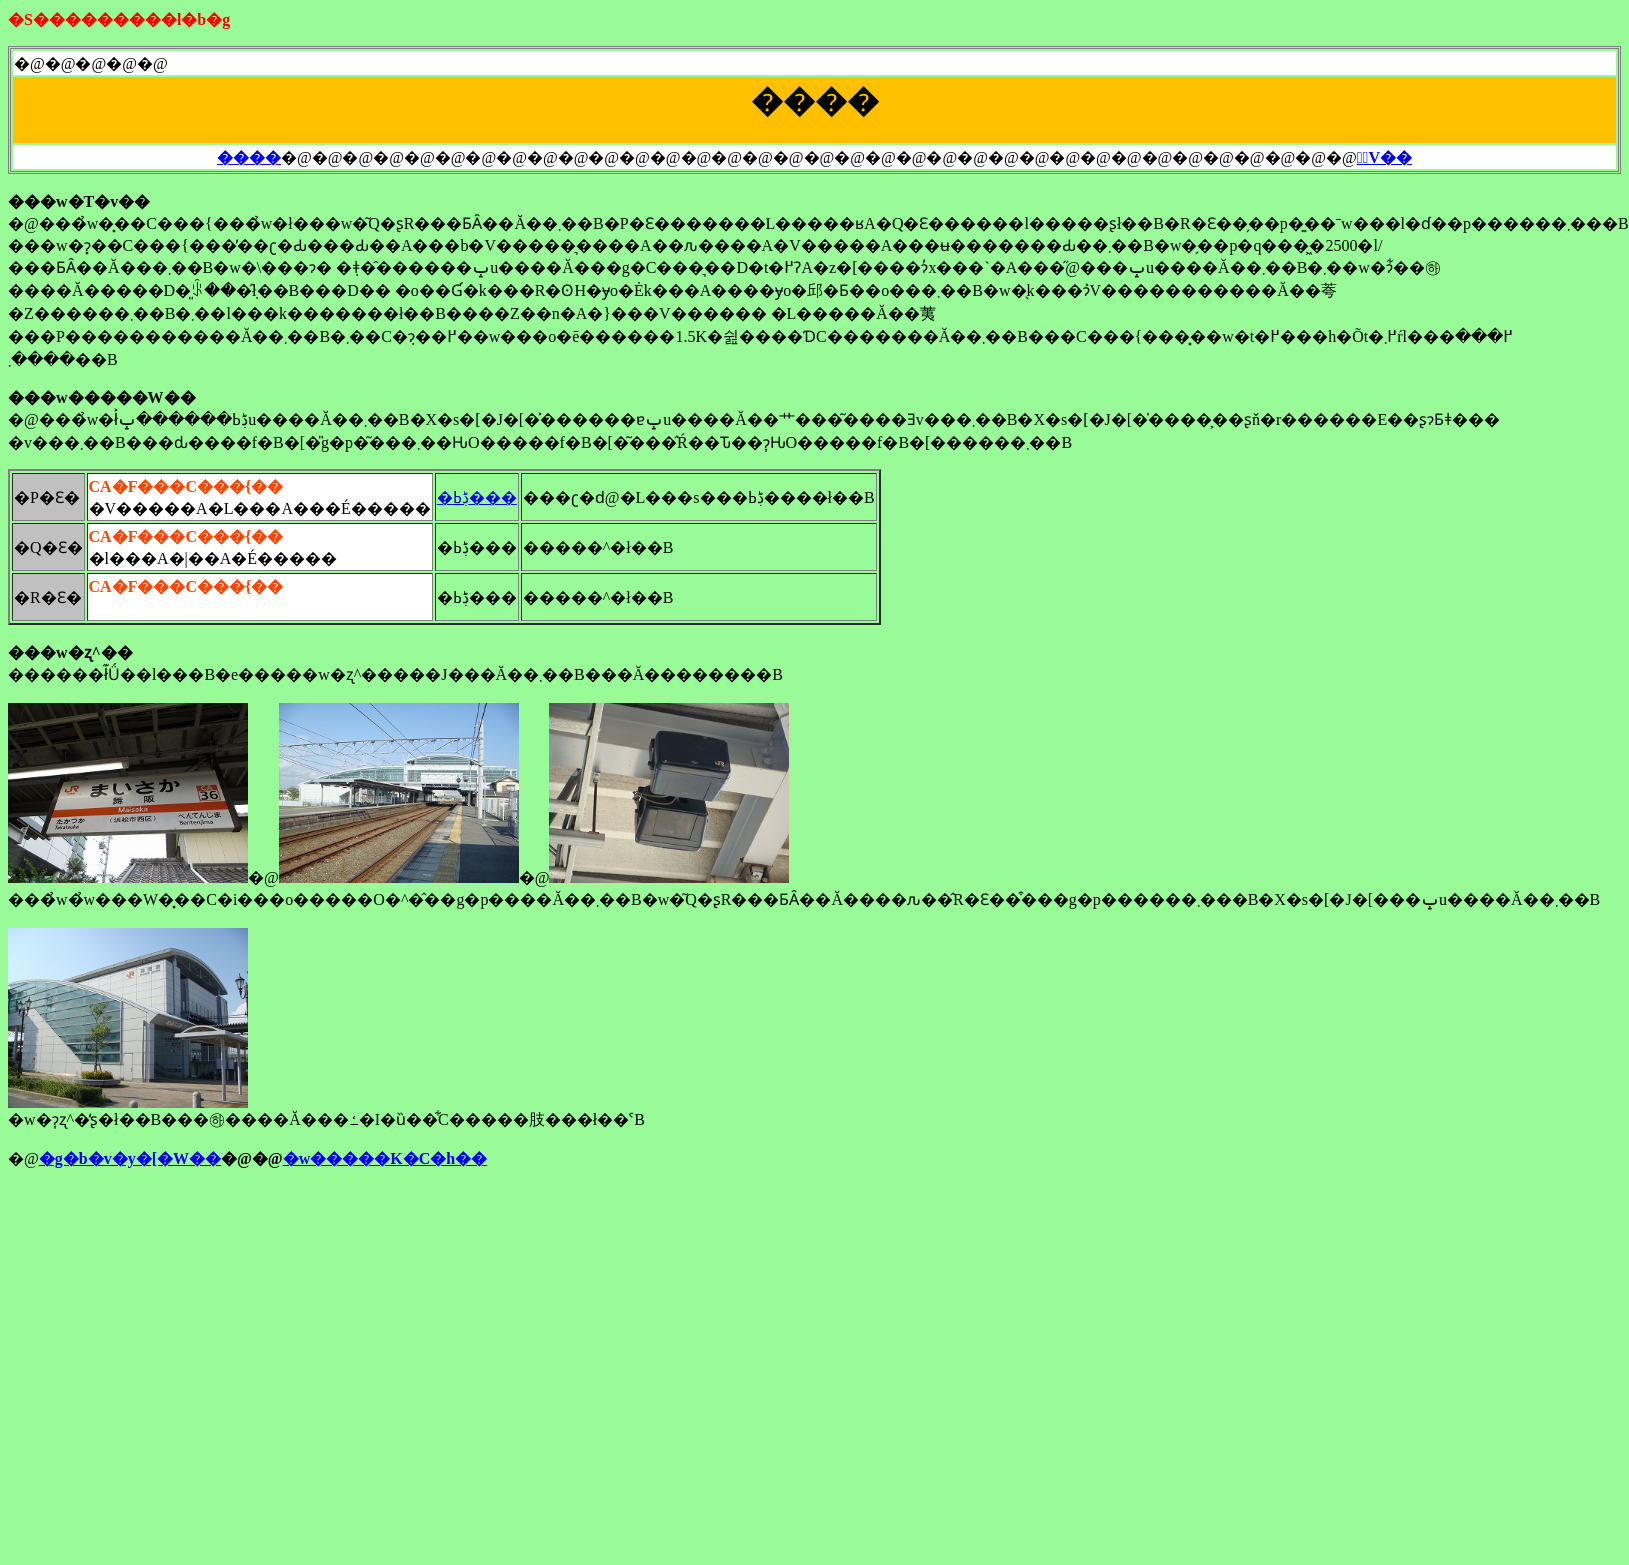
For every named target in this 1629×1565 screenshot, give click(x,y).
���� (249, 157)
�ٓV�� (1384, 157)
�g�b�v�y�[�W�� (130, 1158)
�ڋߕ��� (477, 497)
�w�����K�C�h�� (385, 1158)
